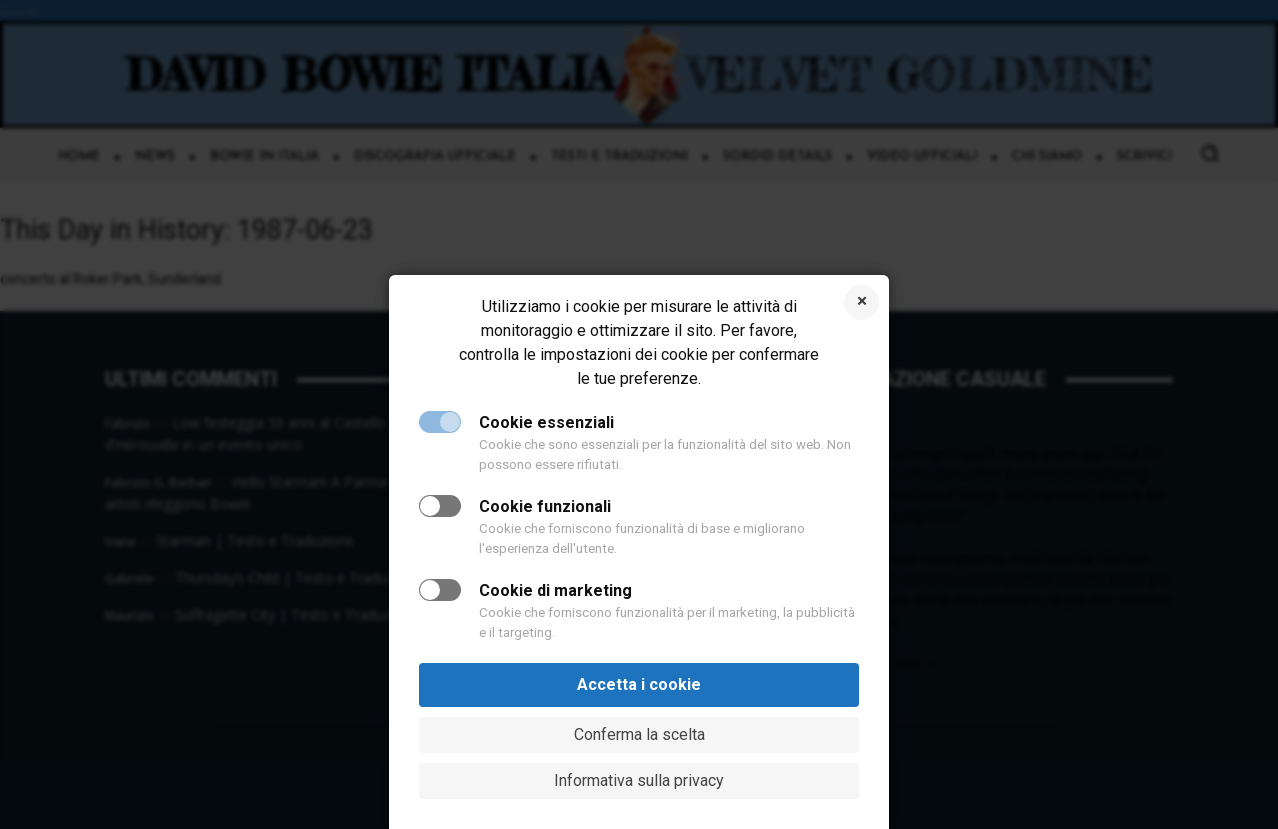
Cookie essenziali (546, 422)
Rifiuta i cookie (861, 302)
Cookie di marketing (555, 590)
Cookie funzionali (545, 506)
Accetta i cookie (639, 684)
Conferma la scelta (639, 734)
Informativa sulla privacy (639, 780)
